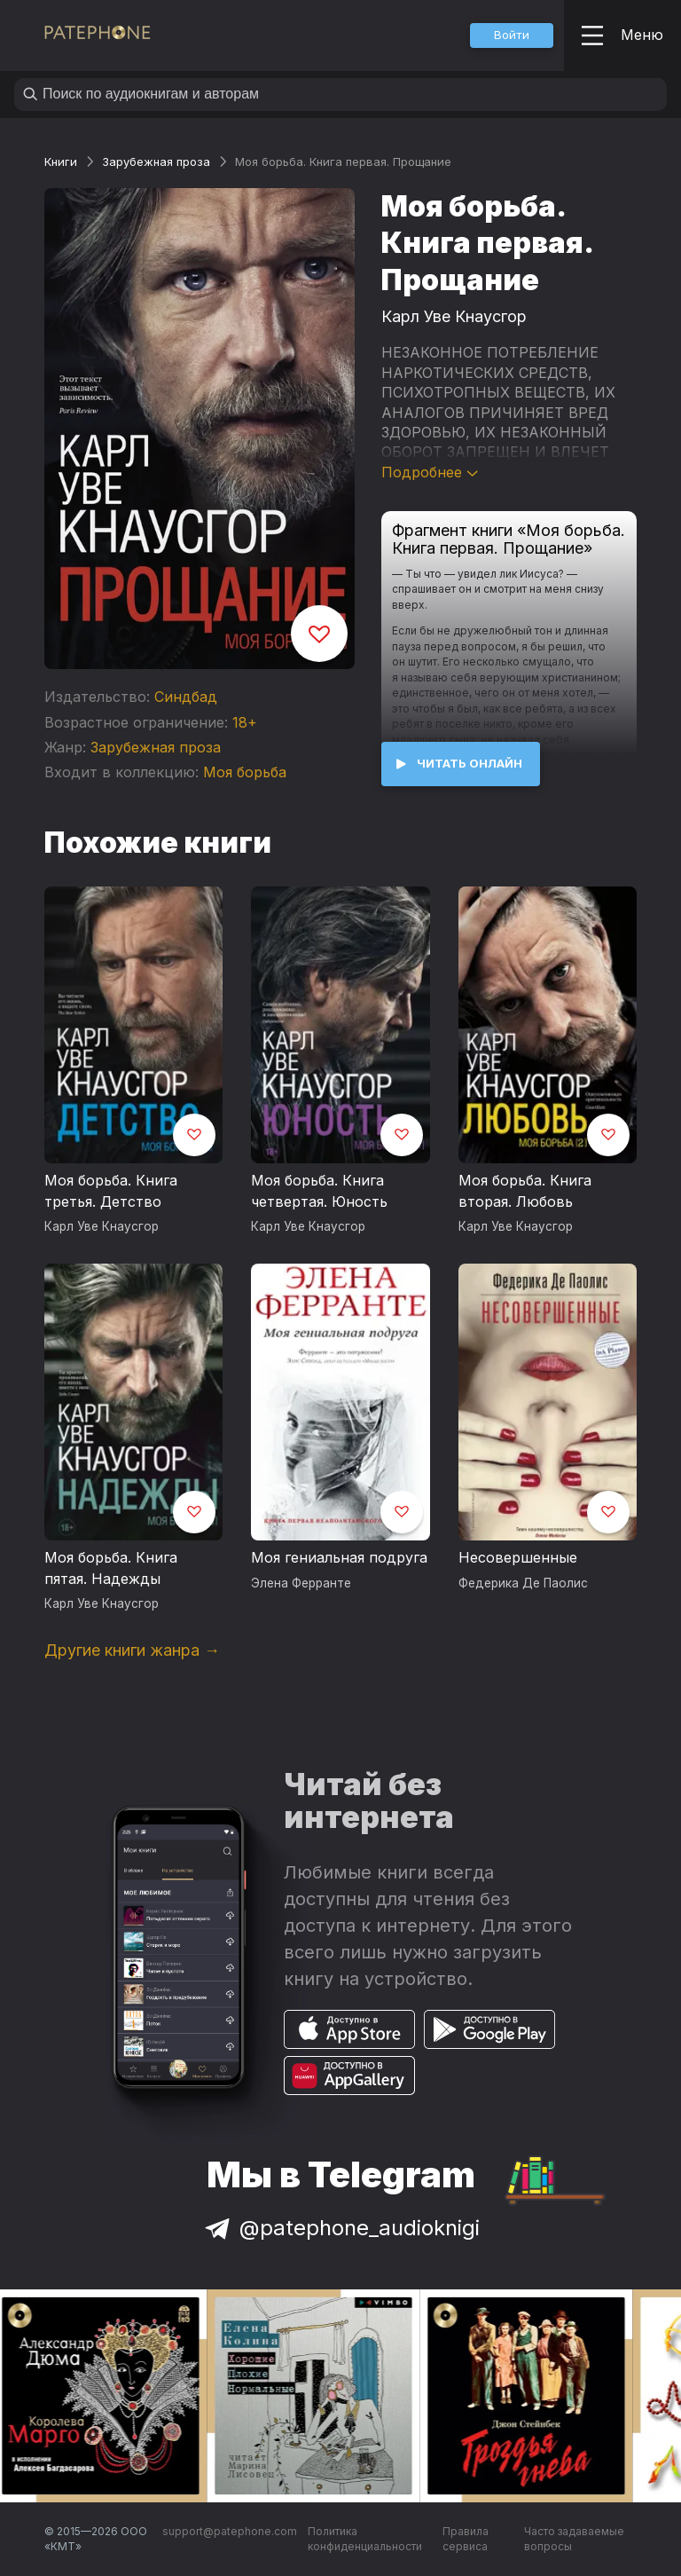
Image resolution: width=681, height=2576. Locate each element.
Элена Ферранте (301, 1583)
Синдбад (185, 696)
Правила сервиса (465, 2539)
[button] (511, 35)
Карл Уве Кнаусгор (454, 316)
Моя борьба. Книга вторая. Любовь (524, 1190)
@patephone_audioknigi (340, 2228)
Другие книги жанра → (132, 1650)
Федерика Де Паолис (523, 1583)
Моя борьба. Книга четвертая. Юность (319, 1190)
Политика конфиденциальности (365, 2539)
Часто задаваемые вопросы (574, 2539)
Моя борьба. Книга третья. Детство (110, 1190)
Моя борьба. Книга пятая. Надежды (110, 1567)
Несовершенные (517, 1557)
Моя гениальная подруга (339, 1557)
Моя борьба (244, 772)
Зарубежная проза (156, 161)
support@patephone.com (229, 2531)
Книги (60, 161)
